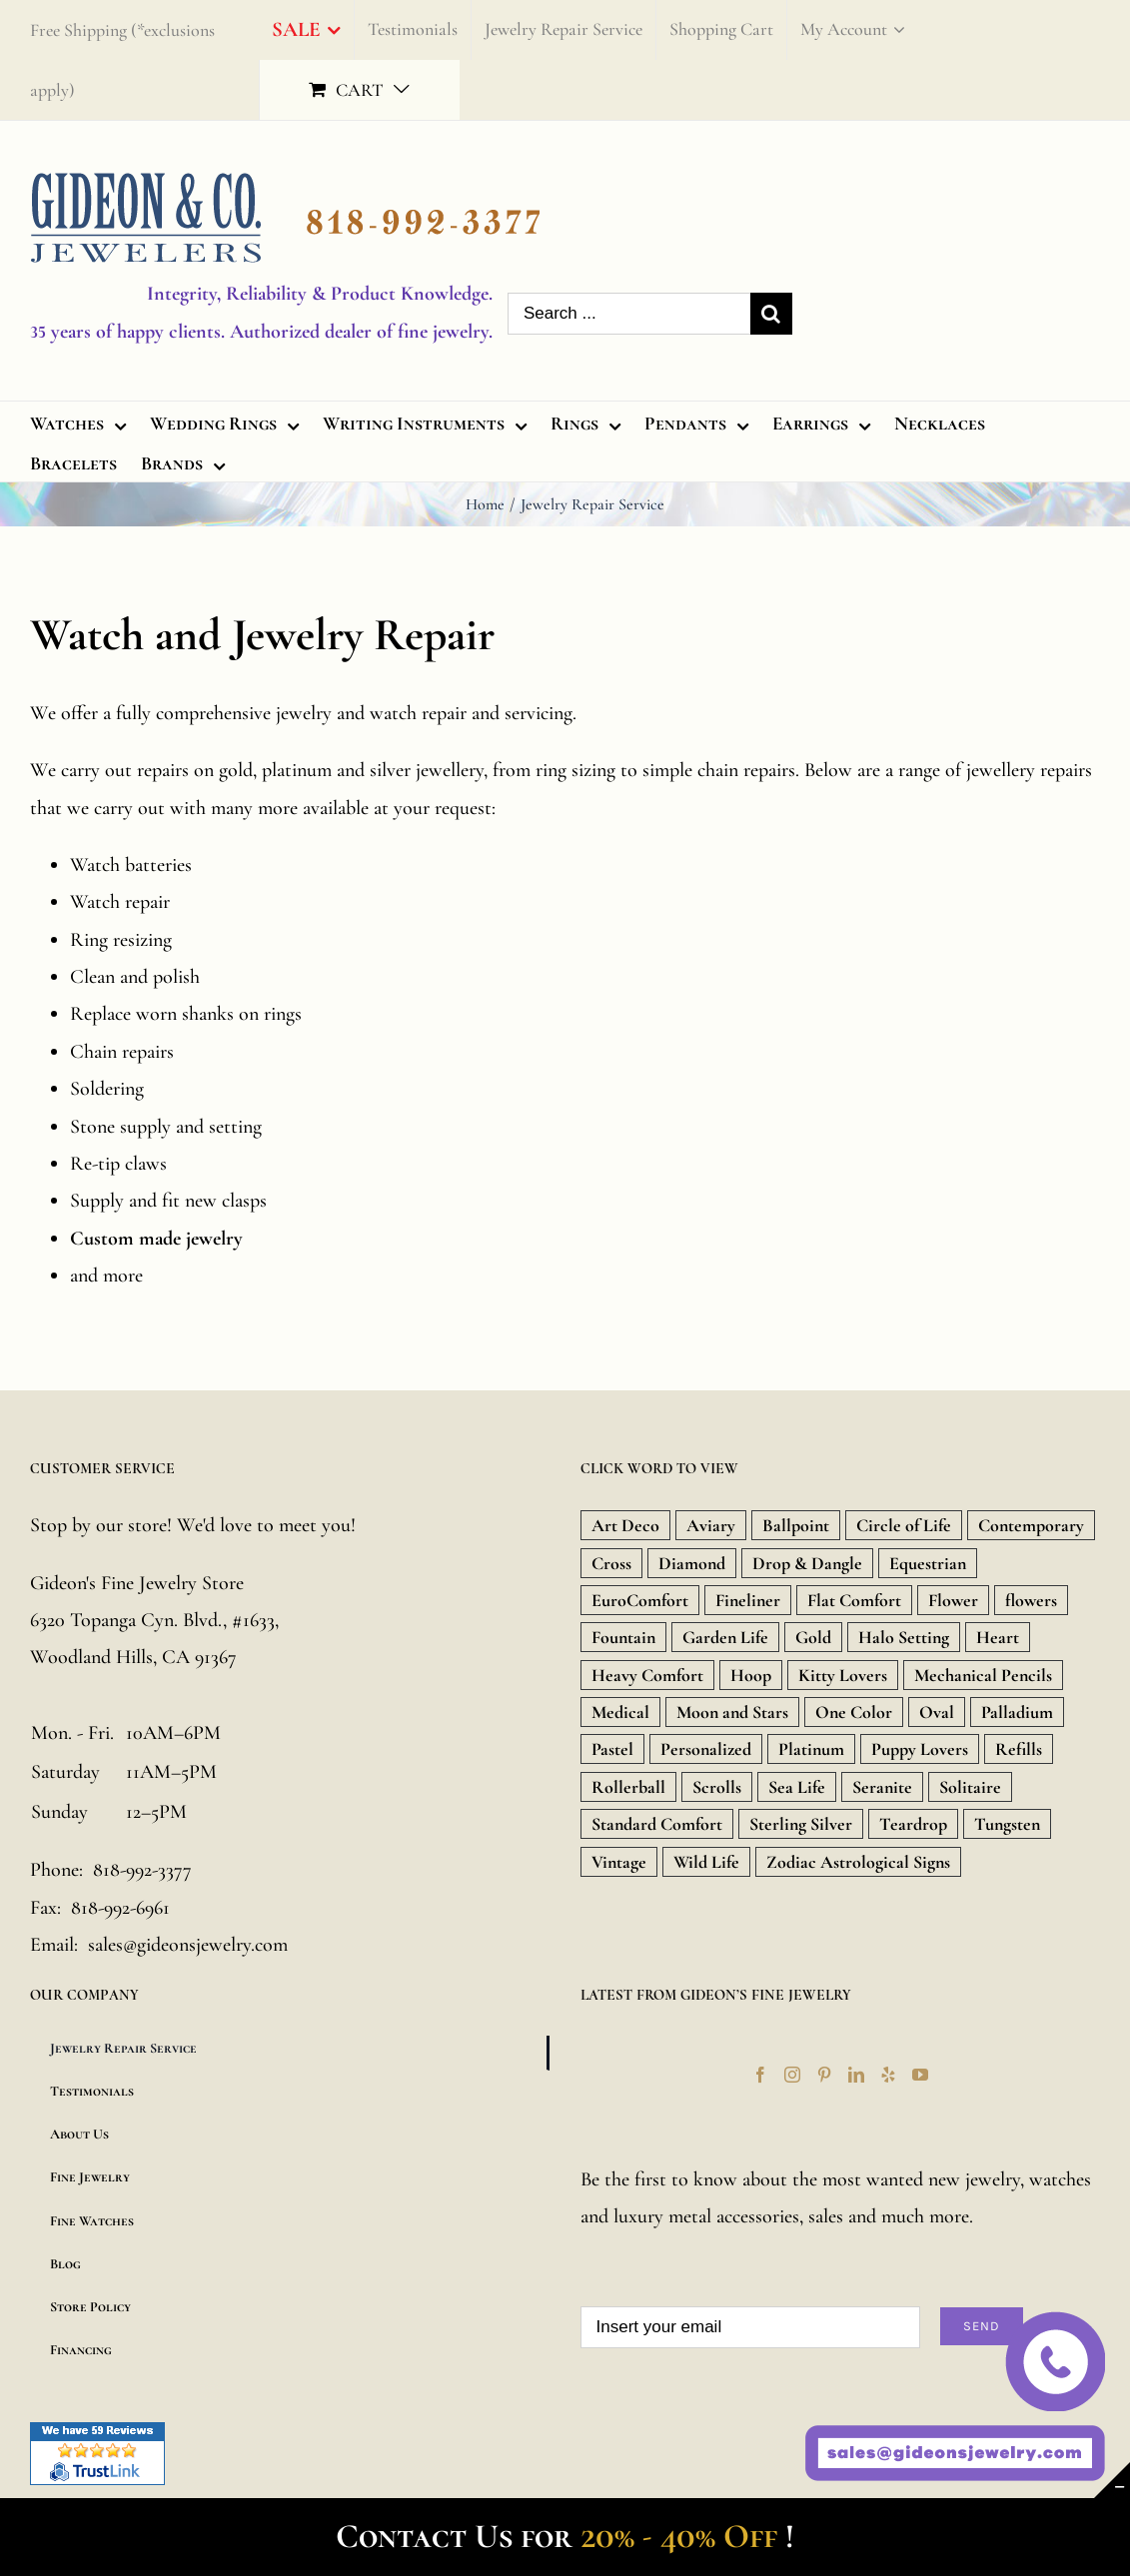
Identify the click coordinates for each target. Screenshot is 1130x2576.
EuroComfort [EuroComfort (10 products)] (639, 1600)
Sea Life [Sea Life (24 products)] (796, 1787)
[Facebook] (760, 2075)
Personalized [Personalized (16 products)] (705, 1749)
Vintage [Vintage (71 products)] (618, 1862)
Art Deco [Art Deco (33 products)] (625, 1525)
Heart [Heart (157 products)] (997, 1637)
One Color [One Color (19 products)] (853, 1712)
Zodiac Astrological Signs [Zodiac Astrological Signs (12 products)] (858, 1862)
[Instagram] (792, 2075)
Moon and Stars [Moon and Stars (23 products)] (732, 1712)
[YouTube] (920, 2075)
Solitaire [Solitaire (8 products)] (970, 1787)
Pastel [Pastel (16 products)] (612, 1749)
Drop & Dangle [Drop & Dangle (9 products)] (807, 1563)
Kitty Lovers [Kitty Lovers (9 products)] (842, 1675)
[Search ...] (629, 314)
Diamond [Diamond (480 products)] (691, 1563)
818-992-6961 (120, 1908)
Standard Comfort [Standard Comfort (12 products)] (656, 1824)
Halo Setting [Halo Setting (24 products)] (903, 1637)
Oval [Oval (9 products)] (936, 1712)
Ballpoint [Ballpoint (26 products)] (795, 1525)
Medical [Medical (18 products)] (620, 1712)
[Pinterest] (824, 2075)
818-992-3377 (142, 1870)
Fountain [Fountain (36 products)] (623, 1637)
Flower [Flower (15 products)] (953, 1600)
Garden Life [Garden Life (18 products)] (725, 1637)
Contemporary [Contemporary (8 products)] (1031, 1525)
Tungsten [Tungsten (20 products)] (1007, 1824)
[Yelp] (888, 2075)
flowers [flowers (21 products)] (1031, 1600)
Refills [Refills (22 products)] (1018, 1749)
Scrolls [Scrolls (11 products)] (716, 1787)
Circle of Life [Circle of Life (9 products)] (903, 1525)
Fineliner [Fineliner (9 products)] (747, 1600)
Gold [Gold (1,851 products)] (813, 1637)
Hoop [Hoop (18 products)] (750, 1675)
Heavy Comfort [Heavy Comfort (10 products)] (647, 1675)
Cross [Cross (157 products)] (611, 1563)
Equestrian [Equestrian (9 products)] (927, 1563)
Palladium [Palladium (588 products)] (1017, 1712)
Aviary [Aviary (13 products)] (710, 1525)
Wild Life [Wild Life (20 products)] (706, 1862)
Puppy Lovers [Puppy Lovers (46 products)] (919, 1749)
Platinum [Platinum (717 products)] (811, 1749)
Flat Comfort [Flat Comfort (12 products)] (854, 1600)
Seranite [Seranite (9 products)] (882, 1787)
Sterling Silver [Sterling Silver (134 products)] (800, 1824)
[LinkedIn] (856, 2075)
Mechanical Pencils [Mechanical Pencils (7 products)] (983, 1675)
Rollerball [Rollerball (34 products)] (628, 1787)
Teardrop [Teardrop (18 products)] (913, 1824)
